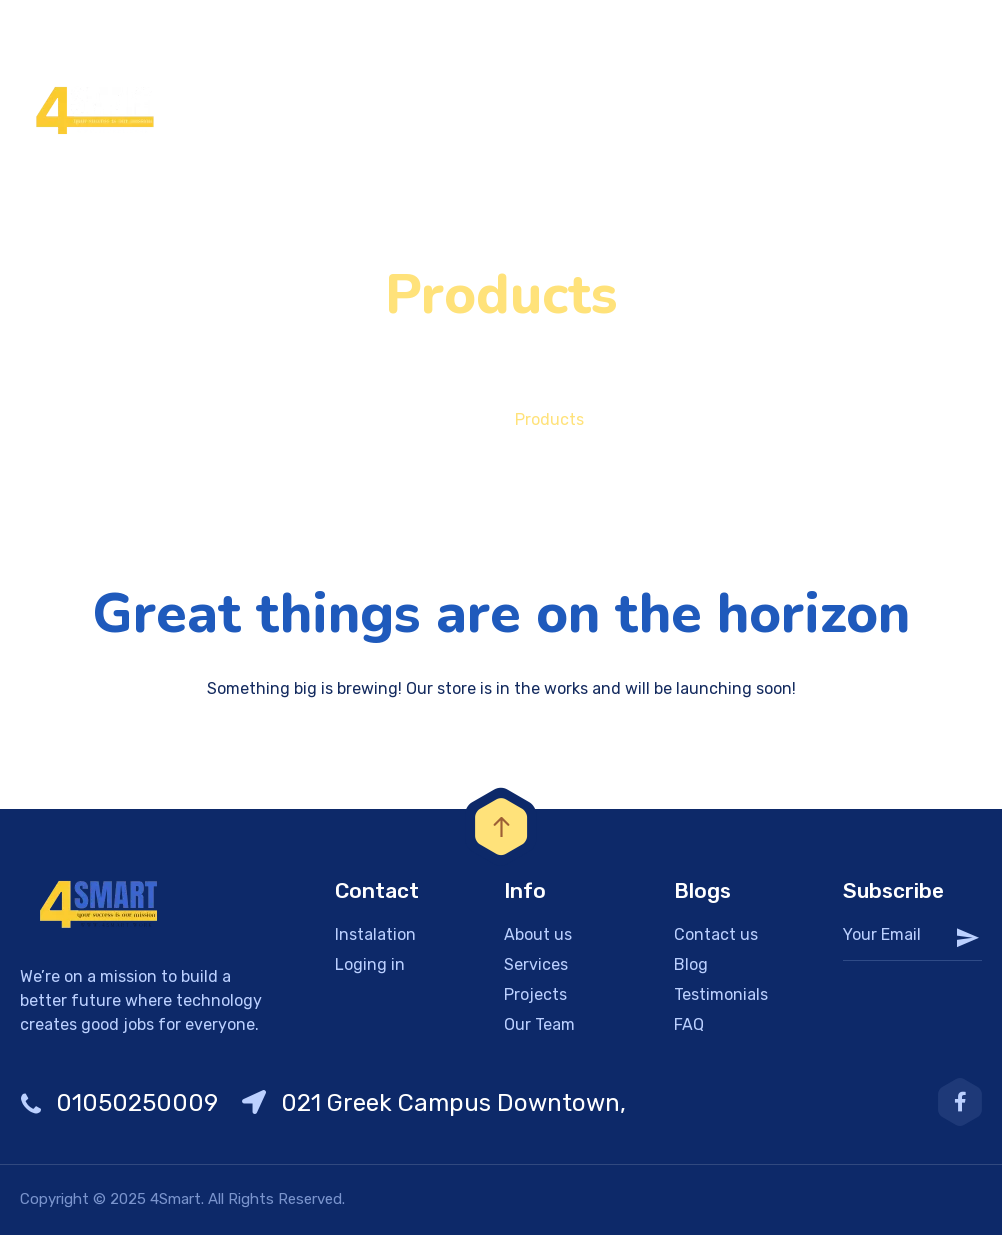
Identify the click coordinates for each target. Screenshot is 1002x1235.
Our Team (539, 1024)
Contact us (716, 934)
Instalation (375, 934)
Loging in (370, 964)
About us (538, 934)
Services (536, 964)
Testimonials (721, 994)
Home (440, 419)
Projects (535, 994)
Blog (691, 964)
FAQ (689, 1024)
